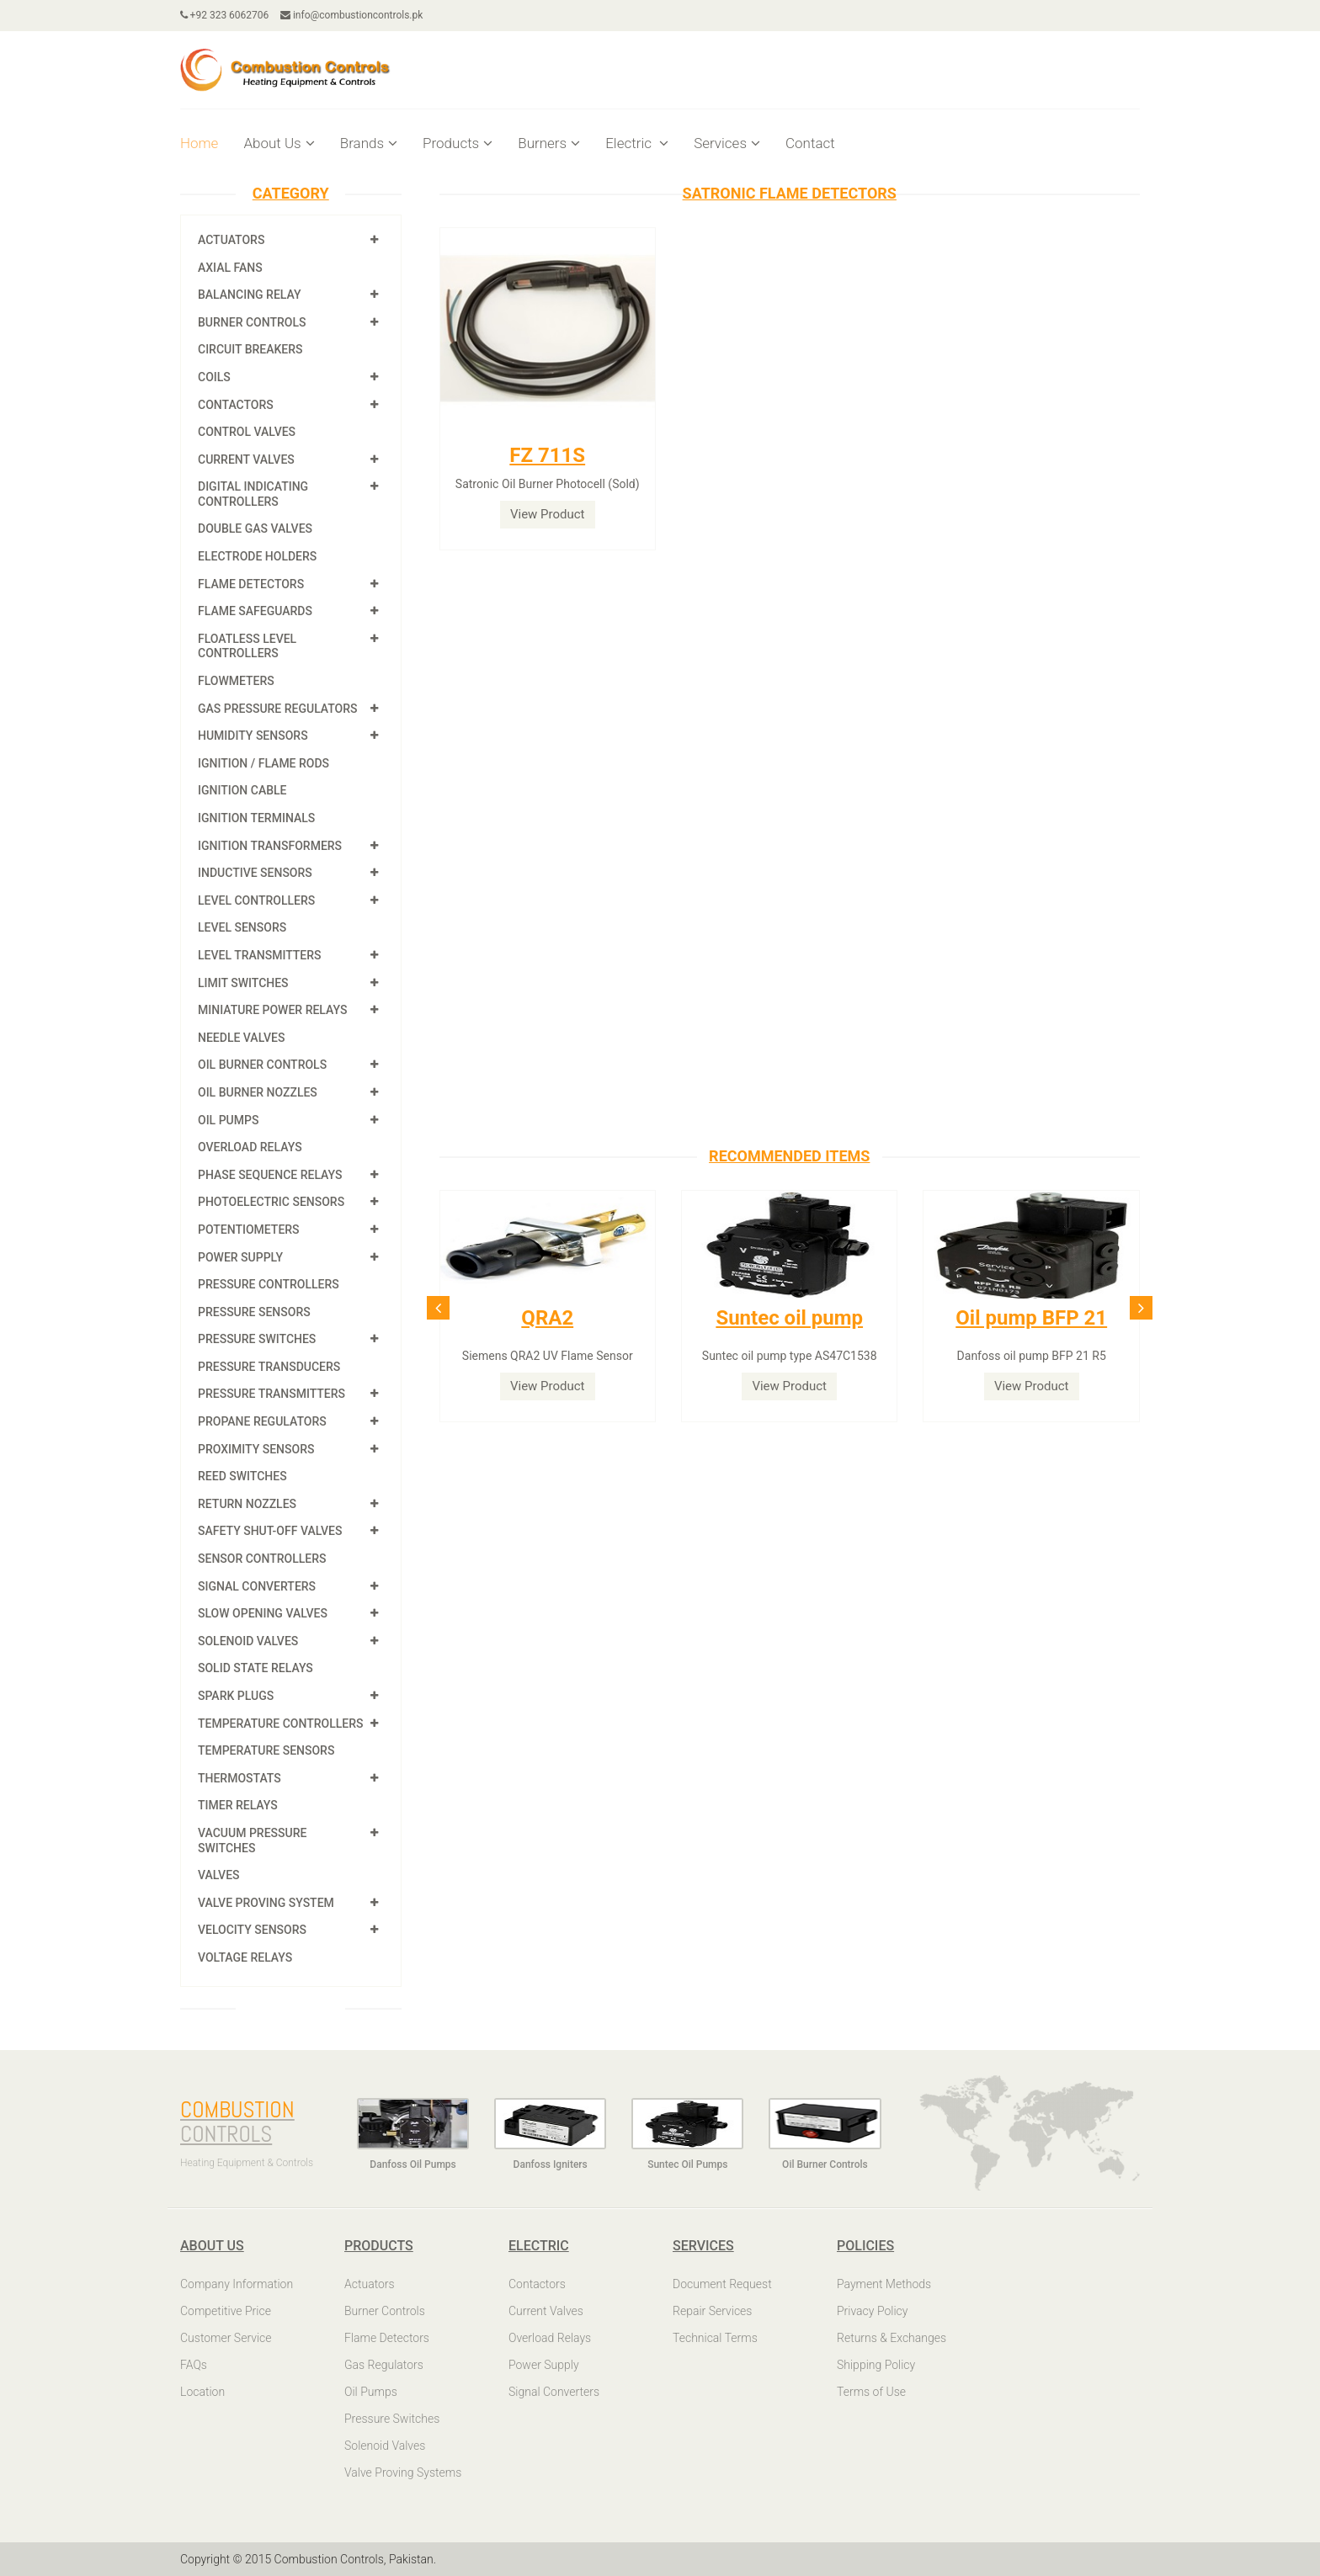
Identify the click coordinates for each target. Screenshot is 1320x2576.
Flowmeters (236, 681)
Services (727, 143)
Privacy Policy (872, 2311)
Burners (549, 143)
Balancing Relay (249, 294)
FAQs (193, 2365)
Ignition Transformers (270, 845)
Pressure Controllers (268, 1284)
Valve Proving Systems (402, 2472)
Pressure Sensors (254, 1312)
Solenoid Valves (248, 1641)
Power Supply (240, 1257)
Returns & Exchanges (891, 2338)
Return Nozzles (247, 1504)
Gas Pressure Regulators (278, 708)
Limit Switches (243, 983)
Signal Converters (257, 1586)
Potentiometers (249, 1229)
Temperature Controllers (280, 1723)
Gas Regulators (383, 2365)
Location (202, 2391)
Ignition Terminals (256, 818)
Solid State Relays (255, 1668)
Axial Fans (230, 267)
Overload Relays (250, 1147)
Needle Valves (241, 1037)
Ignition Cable (242, 790)
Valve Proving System (266, 1902)
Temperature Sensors (266, 1750)
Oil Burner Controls (262, 1064)
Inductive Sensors (255, 872)
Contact (810, 143)
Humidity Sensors (253, 735)
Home (199, 143)
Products (457, 143)
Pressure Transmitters (271, 1393)
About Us (278, 143)
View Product (547, 514)
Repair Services (712, 2311)
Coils (214, 377)
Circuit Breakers (250, 349)
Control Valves (246, 431)
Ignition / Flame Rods (263, 763)
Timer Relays (238, 1805)
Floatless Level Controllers (247, 646)
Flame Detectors (251, 584)
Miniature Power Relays (272, 1010)
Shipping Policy (876, 2365)
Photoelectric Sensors (271, 1201)
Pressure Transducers (269, 1366)
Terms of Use (871, 2391)
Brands (368, 143)
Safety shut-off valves (270, 1531)
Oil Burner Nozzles (257, 1092)
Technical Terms (715, 2338)
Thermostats (239, 1778)
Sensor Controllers (262, 1558)
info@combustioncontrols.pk (352, 15)
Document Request (722, 2284)
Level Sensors (242, 927)
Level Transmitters (260, 955)
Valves (219, 1875)
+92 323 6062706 (224, 15)
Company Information (236, 2284)
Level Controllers (256, 900)
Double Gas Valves (255, 528)
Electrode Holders (257, 556)
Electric (636, 143)
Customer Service (226, 2338)
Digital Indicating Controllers (253, 494)
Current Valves (246, 459)
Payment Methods (884, 2284)
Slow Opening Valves (262, 1613)
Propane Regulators (262, 1421)
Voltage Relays (245, 1957)
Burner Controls (252, 322)
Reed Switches (242, 1476)
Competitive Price (225, 2311)
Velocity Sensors (252, 1929)
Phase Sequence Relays (270, 1175)
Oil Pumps (228, 1120)
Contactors (236, 405)
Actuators (231, 240)
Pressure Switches (257, 1339)
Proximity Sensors (256, 1449)
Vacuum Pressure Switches (252, 1840)
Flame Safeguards (255, 611)
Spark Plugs (236, 1695)
